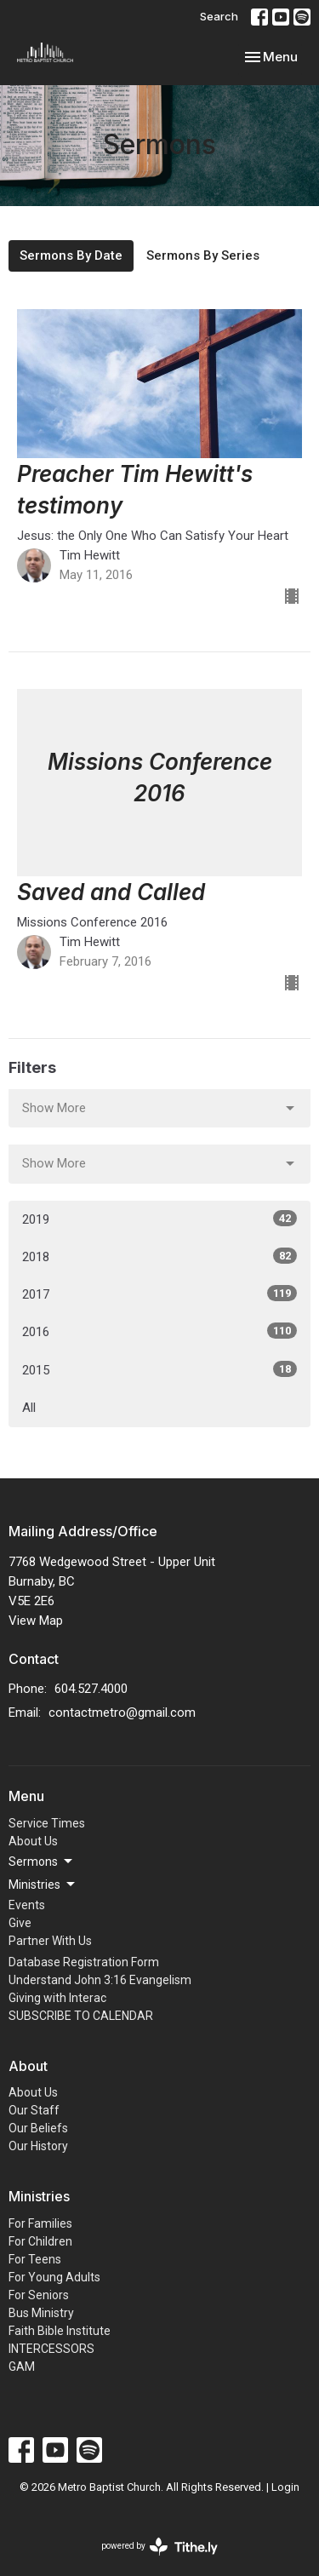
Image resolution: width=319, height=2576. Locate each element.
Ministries (39, 2196)
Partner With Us (50, 1941)
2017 (159, 1293)
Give (20, 1923)
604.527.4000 (91, 1688)
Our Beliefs (38, 2128)
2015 (159, 1369)
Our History (38, 2146)
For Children (40, 2241)
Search (219, 16)
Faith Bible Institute (60, 2331)
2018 (159, 1256)
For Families (40, 2223)
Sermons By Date (71, 255)
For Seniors (39, 2295)
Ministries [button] (43, 1884)
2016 (159, 1331)
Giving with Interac (57, 1998)
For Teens (35, 2259)
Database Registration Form (84, 1962)
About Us (33, 1841)
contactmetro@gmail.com (122, 1712)
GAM (22, 2366)
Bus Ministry (41, 2313)
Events (27, 1905)
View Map (36, 1620)
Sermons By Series (202, 255)
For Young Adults (54, 2277)
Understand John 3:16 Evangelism (100, 1980)
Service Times (47, 1823)
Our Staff (34, 2110)
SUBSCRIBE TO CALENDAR (81, 2015)
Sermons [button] (42, 1861)
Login (285, 2487)
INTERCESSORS (51, 2348)
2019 (159, 1218)
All (29, 1407)
